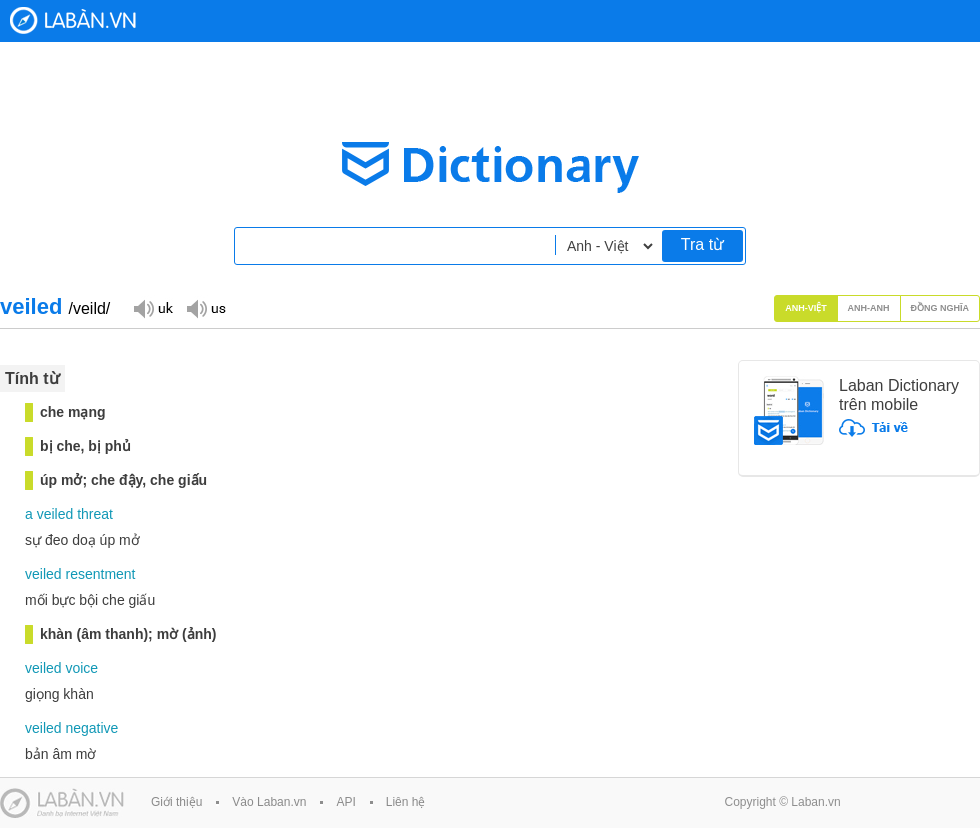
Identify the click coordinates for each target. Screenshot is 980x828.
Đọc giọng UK (153, 307)
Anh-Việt (806, 308)
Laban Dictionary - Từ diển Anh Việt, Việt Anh (73, 20)
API (345, 802)
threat (95, 514)
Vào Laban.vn (269, 802)
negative (91, 728)
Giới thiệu (176, 802)
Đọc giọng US (206, 307)
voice (81, 668)
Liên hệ (406, 802)
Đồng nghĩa (940, 308)
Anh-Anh (869, 308)
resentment (100, 574)
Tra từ (702, 244)
